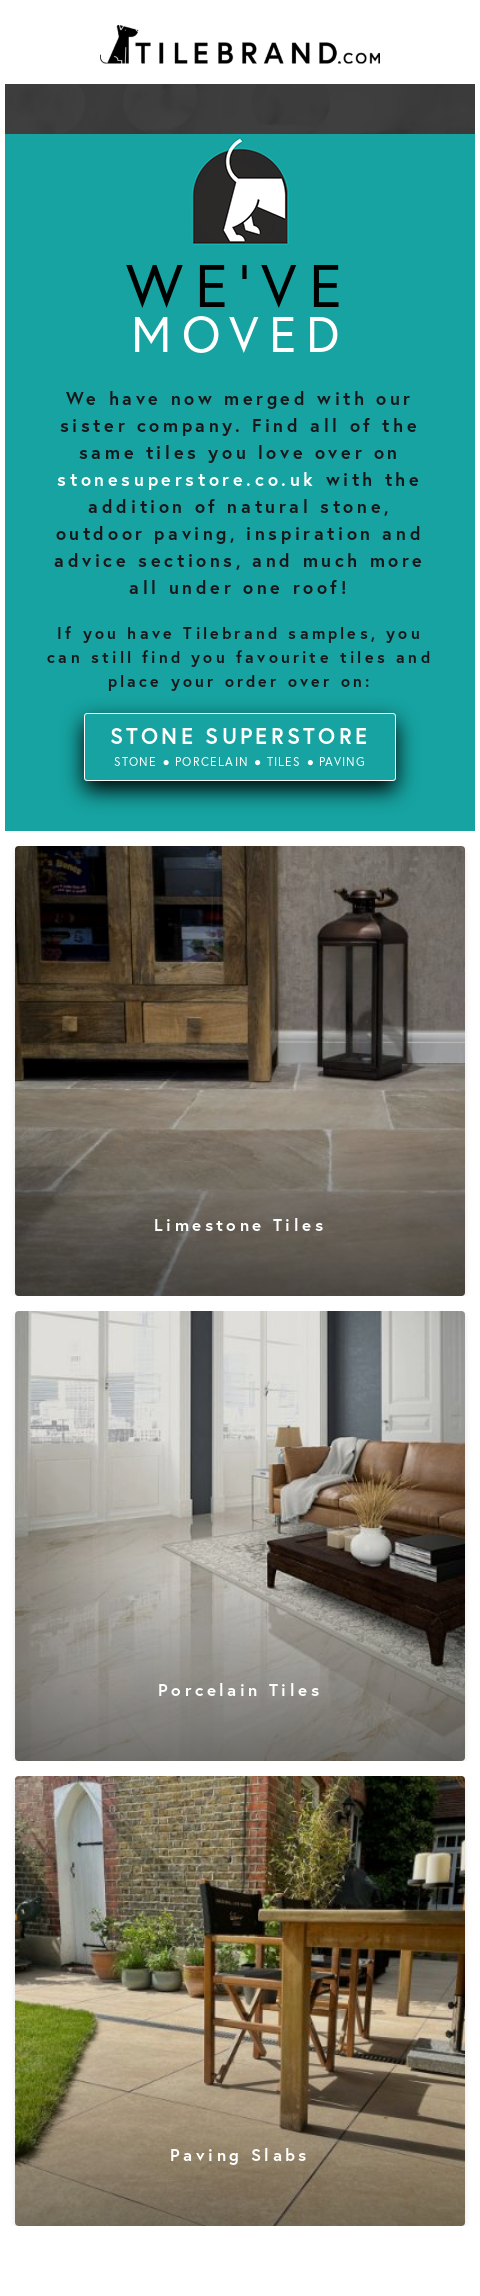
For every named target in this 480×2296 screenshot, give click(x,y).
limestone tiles (240, 1225)
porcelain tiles (240, 1690)
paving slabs (240, 2155)
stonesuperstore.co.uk (187, 479)
